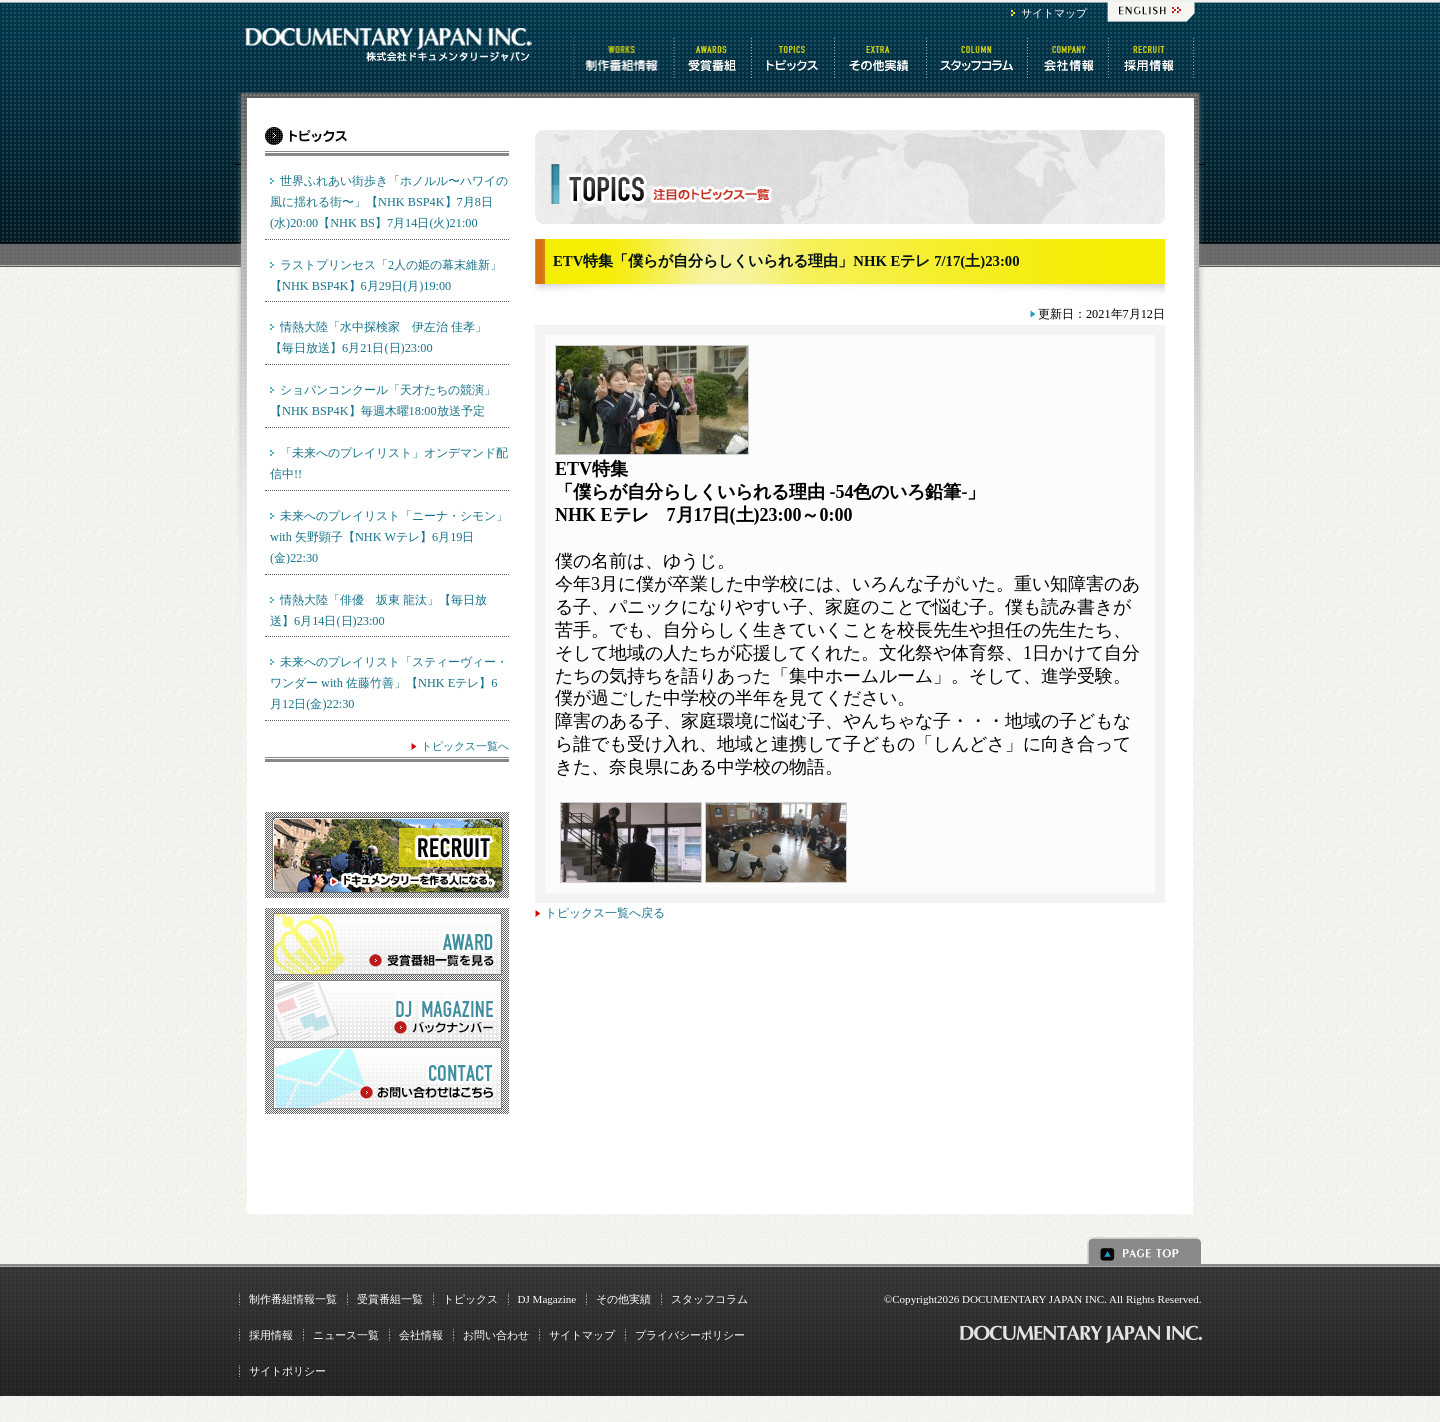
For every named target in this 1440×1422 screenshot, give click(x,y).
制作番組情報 (624, 58)
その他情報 (882, 58)
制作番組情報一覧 (293, 1299)
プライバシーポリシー (690, 1335)
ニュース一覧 (346, 1335)
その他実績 (623, 1299)
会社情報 (1069, 58)
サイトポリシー (287, 1371)
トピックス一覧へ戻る (605, 913)
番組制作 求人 (1152, 58)
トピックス (794, 58)
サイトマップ (1054, 13)
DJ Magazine (547, 1299)
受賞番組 (714, 58)
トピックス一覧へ (465, 746)
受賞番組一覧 (390, 1299)
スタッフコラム (978, 58)
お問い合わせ (496, 1335)
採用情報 (271, 1335)
